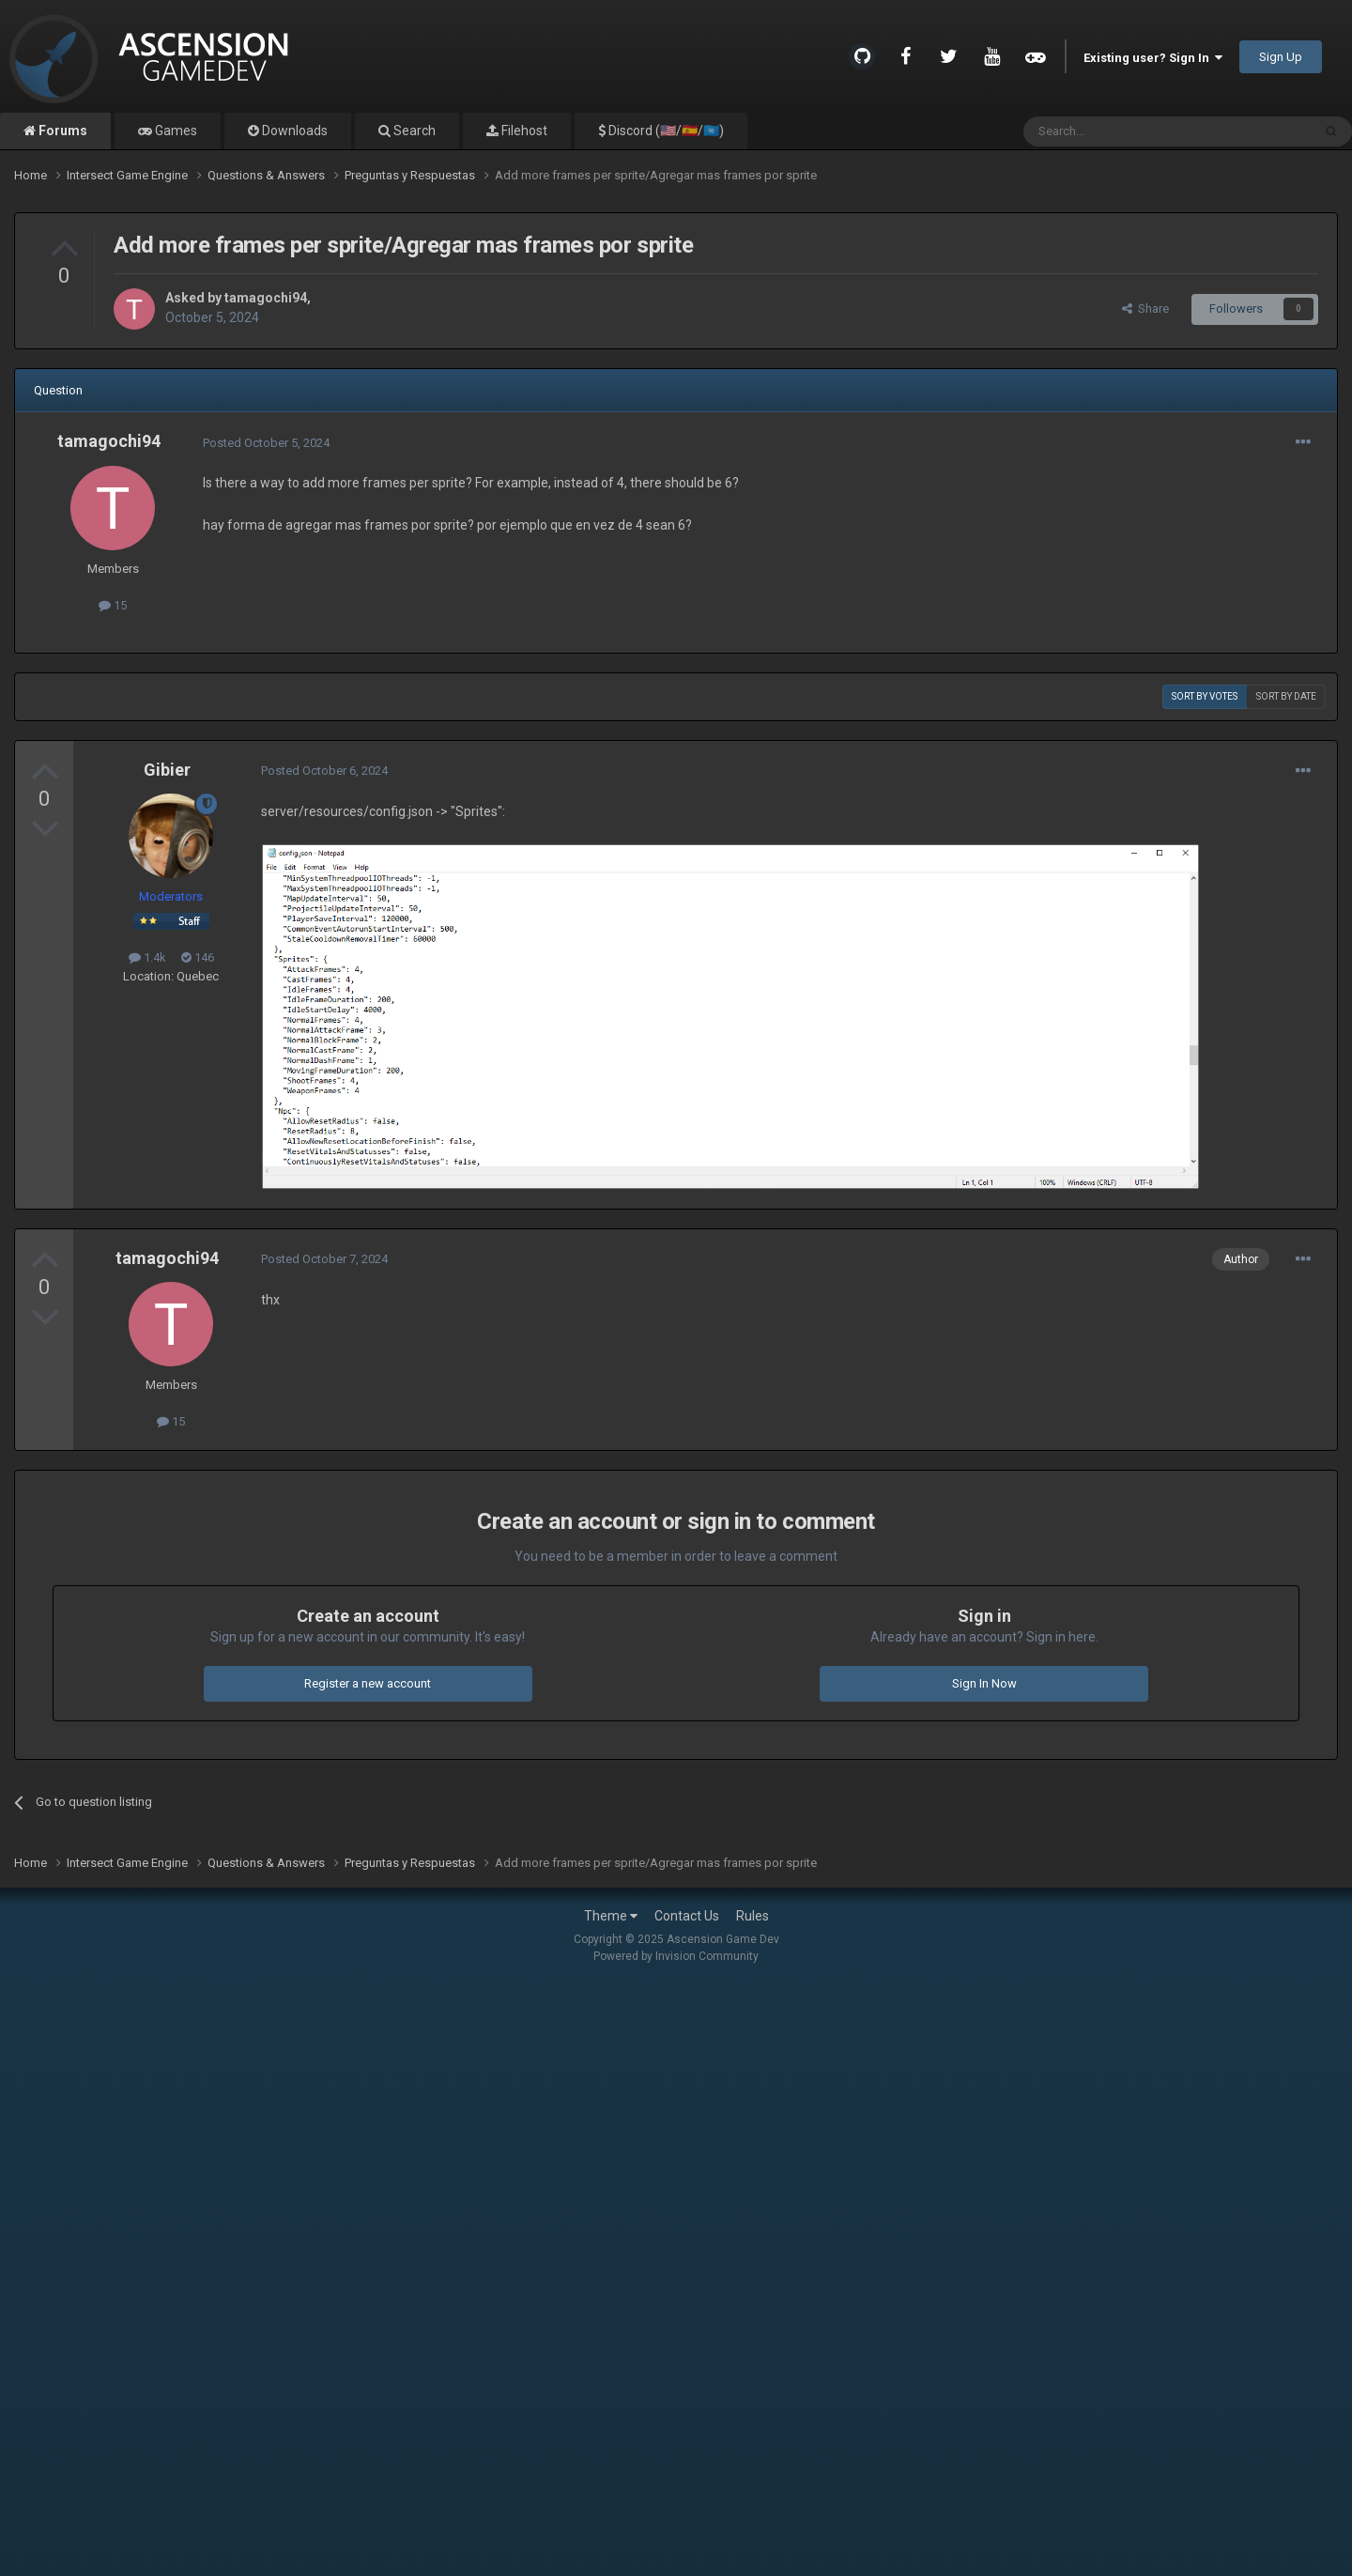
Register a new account (367, 1683)
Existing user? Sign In (1152, 58)
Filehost (523, 130)
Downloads (293, 130)
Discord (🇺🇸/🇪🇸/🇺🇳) (665, 130)
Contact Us (686, 1915)
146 (197, 957)
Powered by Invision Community (676, 1956)
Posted (266, 443)
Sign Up (1280, 57)
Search (413, 130)
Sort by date (1286, 696)
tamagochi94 (265, 297)
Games (174, 130)
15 (113, 605)
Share (1145, 308)
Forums (61, 130)
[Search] (1122, 131)
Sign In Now (984, 1683)
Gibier (167, 769)
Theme (611, 1915)
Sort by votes (1204, 696)
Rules (752, 1915)
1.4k (147, 957)
